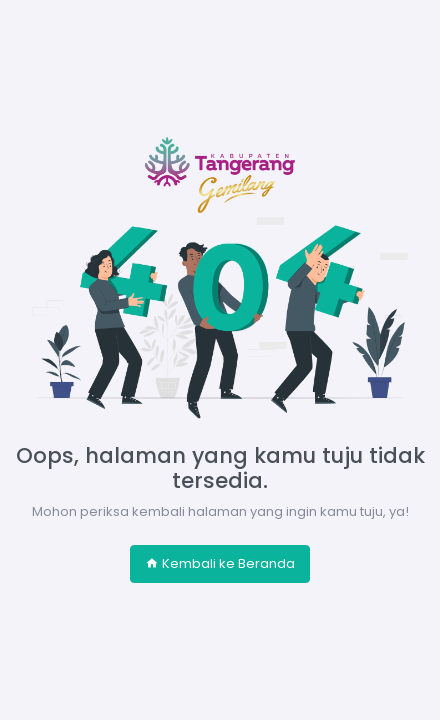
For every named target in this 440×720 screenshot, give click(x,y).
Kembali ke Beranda (220, 563)
